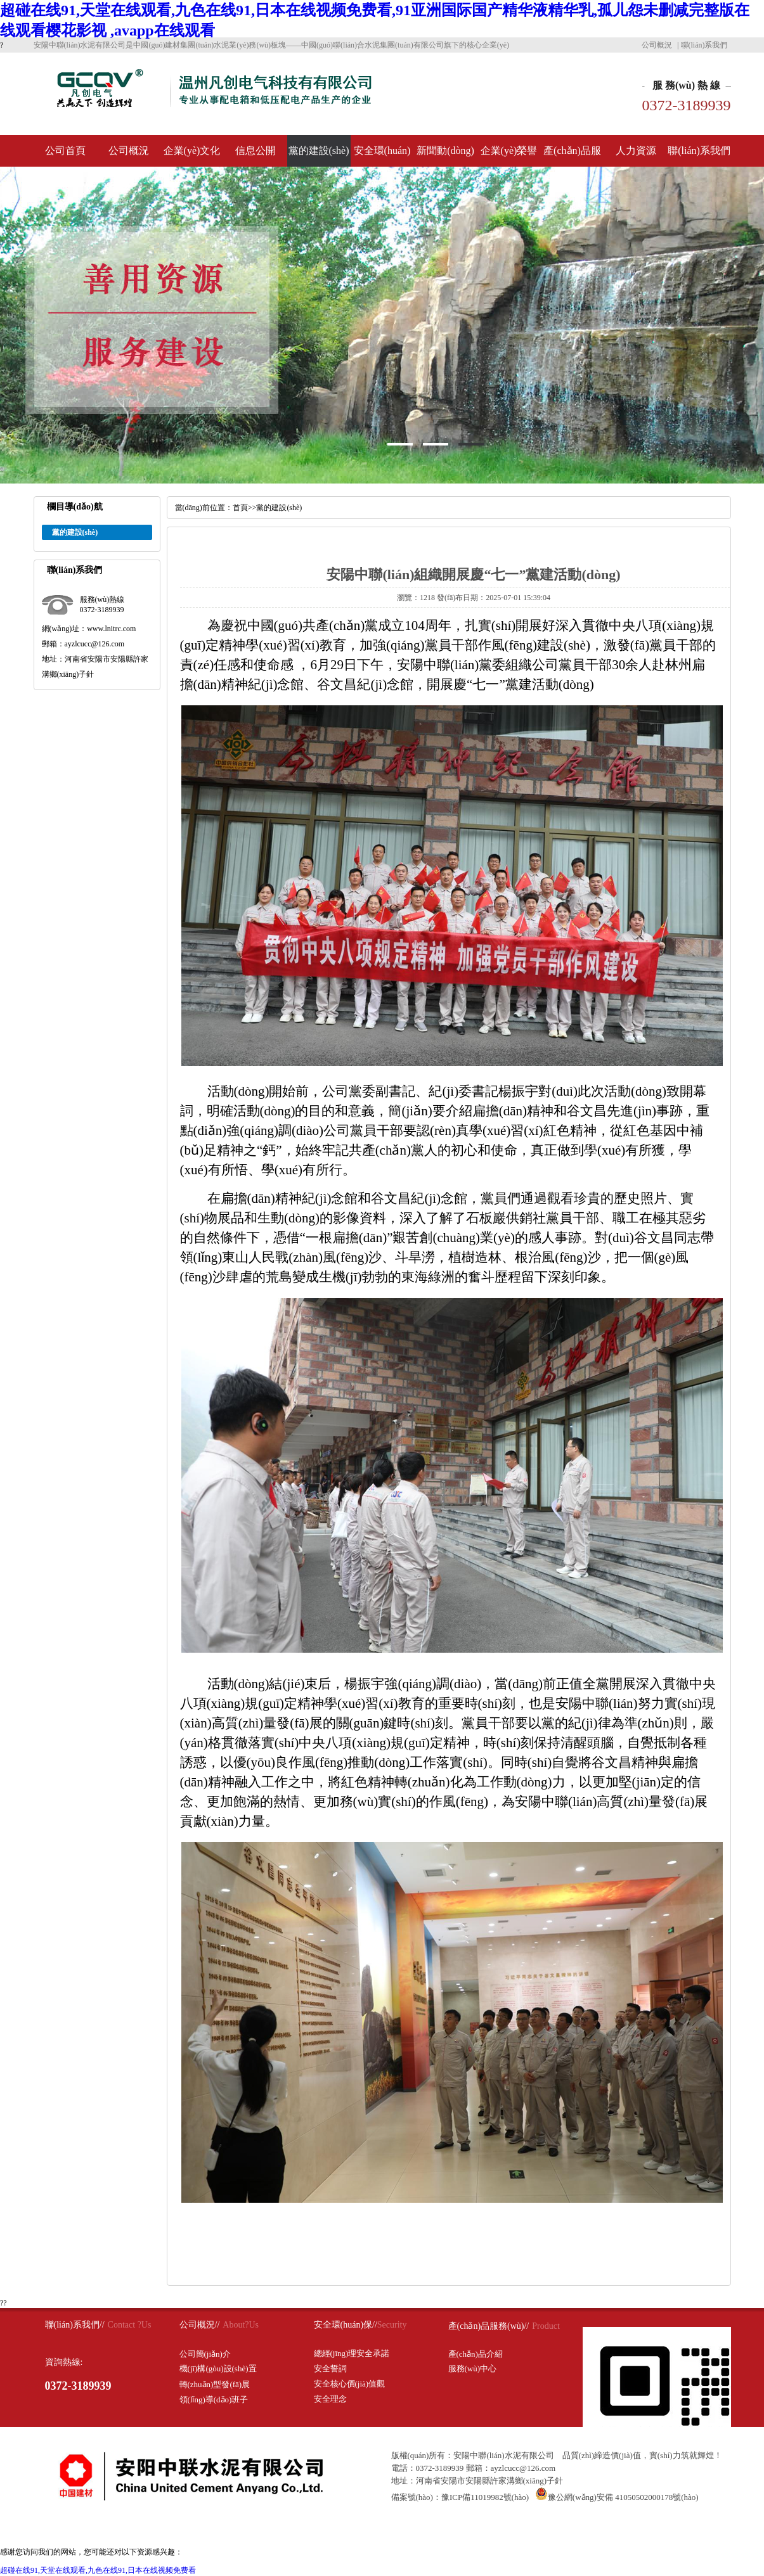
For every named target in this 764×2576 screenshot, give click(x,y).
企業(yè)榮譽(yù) (509, 156)
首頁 (240, 507)
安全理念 (330, 2399)
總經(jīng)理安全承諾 (352, 2353)
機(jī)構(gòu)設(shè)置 (218, 2368)
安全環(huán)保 (382, 156)
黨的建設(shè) (318, 150)
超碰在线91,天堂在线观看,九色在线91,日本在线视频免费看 (98, 2570)
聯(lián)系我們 (704, 45)
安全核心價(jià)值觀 (349, 2383)
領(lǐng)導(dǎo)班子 (214, 2399)
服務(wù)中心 (472, 2368)
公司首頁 (65, 150)
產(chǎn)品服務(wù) (572, 156)
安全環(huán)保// (345, 2324)
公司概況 (657, 45)
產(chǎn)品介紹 (475, 2354)
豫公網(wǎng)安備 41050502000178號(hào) (617, 2497)
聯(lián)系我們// (75, 2324)
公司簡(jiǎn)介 (205, 2354)
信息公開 (255, 150)
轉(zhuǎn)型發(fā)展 (214, 2384)
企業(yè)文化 (192, 150)
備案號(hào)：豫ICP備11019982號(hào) (460, 2497)
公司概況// (199, 2324)
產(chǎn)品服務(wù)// (488, 2326)
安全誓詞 (330, 2368)
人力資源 (636, 150)
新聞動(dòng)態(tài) (445, 156)
